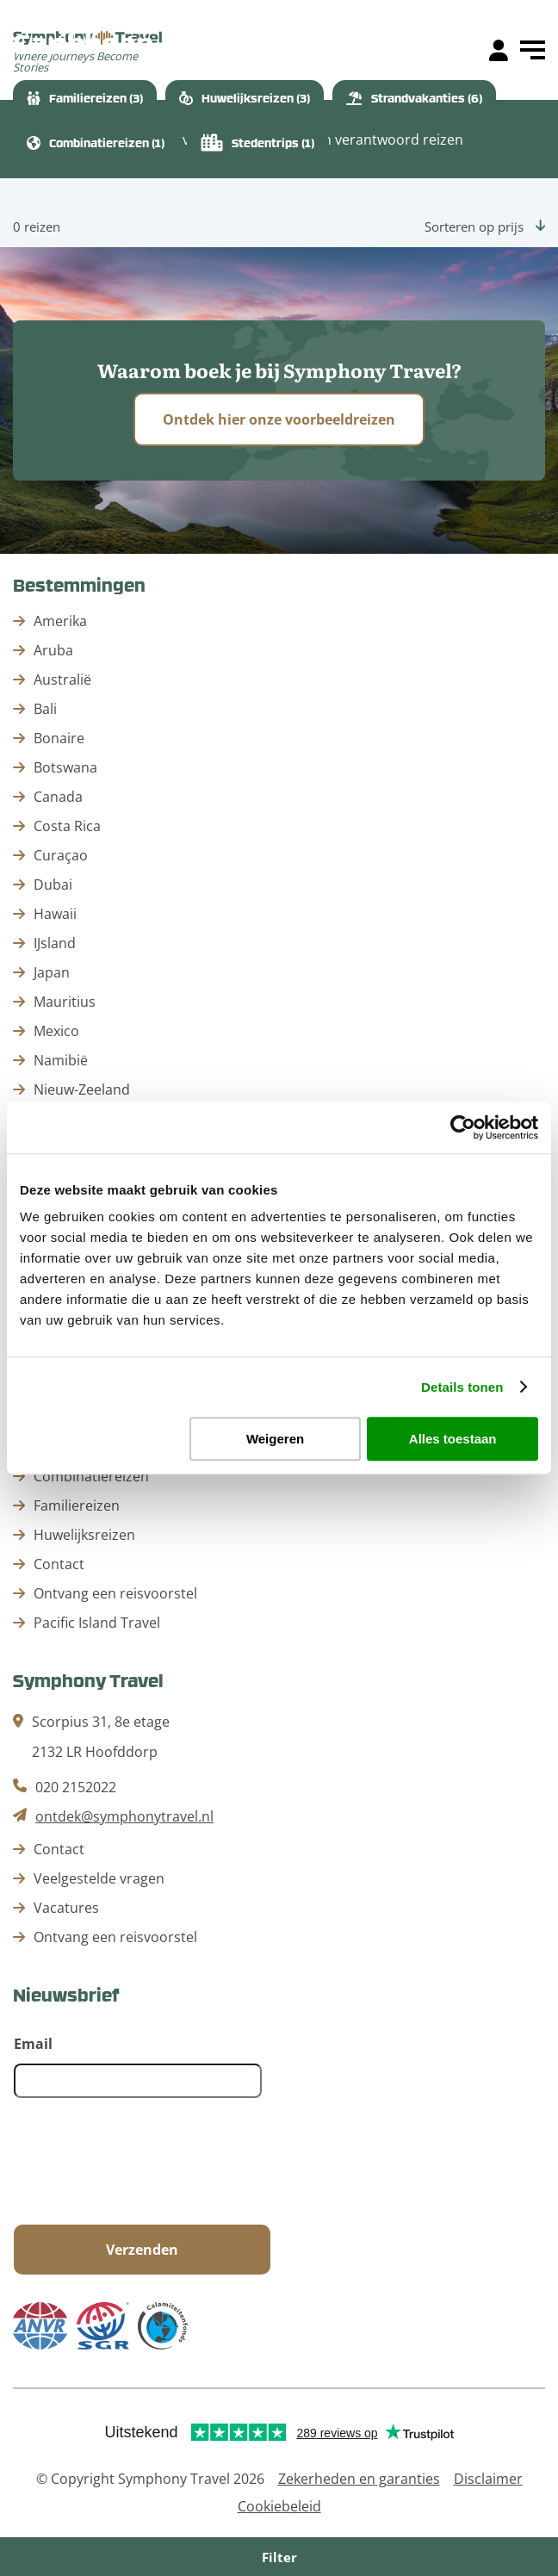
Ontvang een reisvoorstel (115, 1593)
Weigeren (275, 1438)
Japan (52, 972)
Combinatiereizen (91, 1476)
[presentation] (145, 2162)
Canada (58, 796)
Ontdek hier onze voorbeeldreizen (279, 419)
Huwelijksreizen (84, 1534)
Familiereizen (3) (85, 98)
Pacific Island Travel (97, 1622)
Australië (62, 679)
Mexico (56, 1030)
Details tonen (462, 1387)
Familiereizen (77, 1505)
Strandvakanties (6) (414, 98)
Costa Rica (67, 825)
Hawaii (55, 913)
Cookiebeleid (279, 2506)
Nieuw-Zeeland (82, 1089)
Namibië (61, 1060)
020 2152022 (75, 1787)
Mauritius (65, 1001)
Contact (59, 1564)
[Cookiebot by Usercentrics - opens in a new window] (463, 1127)
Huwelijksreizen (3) (244, 98)
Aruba (53, 650)
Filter (279, 2557)
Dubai (53, 884)
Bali (45, 708)
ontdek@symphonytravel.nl (124, 1816)
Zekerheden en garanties (359, 2478)
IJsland (55, 943)
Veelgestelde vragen (99, 1878)
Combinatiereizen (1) (95, 142)
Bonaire (59, 738)
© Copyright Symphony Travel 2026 (150, 2478)
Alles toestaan (453, 1438)
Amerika (60, 620)
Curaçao (61, 855)
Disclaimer (488, 2478)
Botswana (65, 767)
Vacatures (66, 1907)
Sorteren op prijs (485, 226)
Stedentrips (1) (257, 142)
